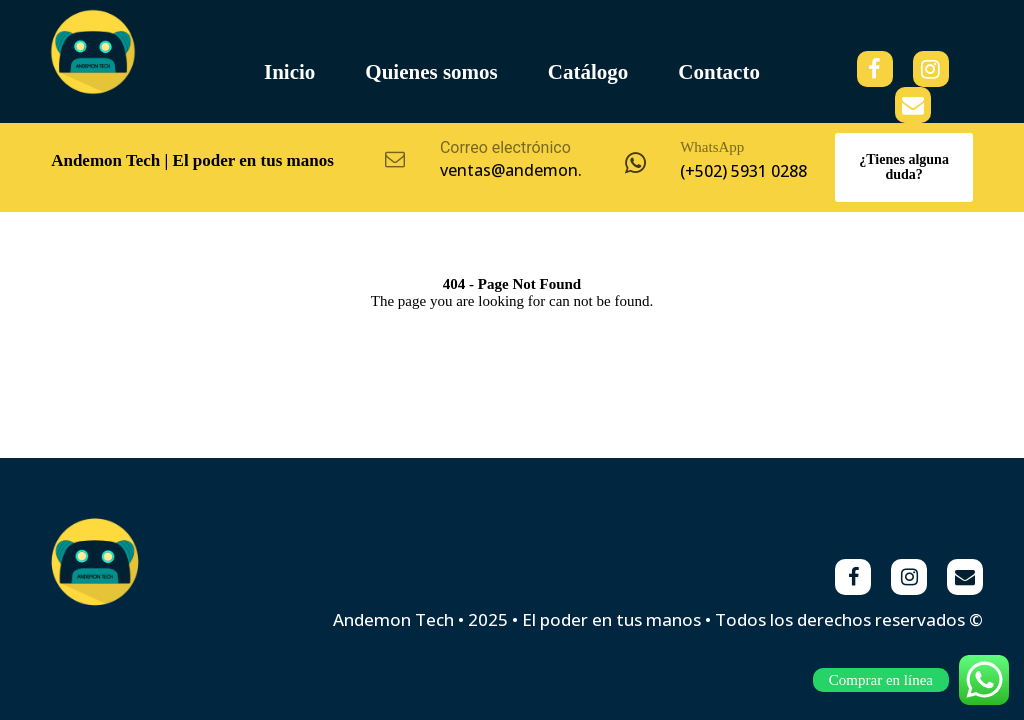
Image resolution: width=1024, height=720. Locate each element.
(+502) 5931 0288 (743, 171)
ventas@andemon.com (527, 170)
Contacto (719, 72)
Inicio (289, 72)
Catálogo (588, 72)
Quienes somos (431, 72)
